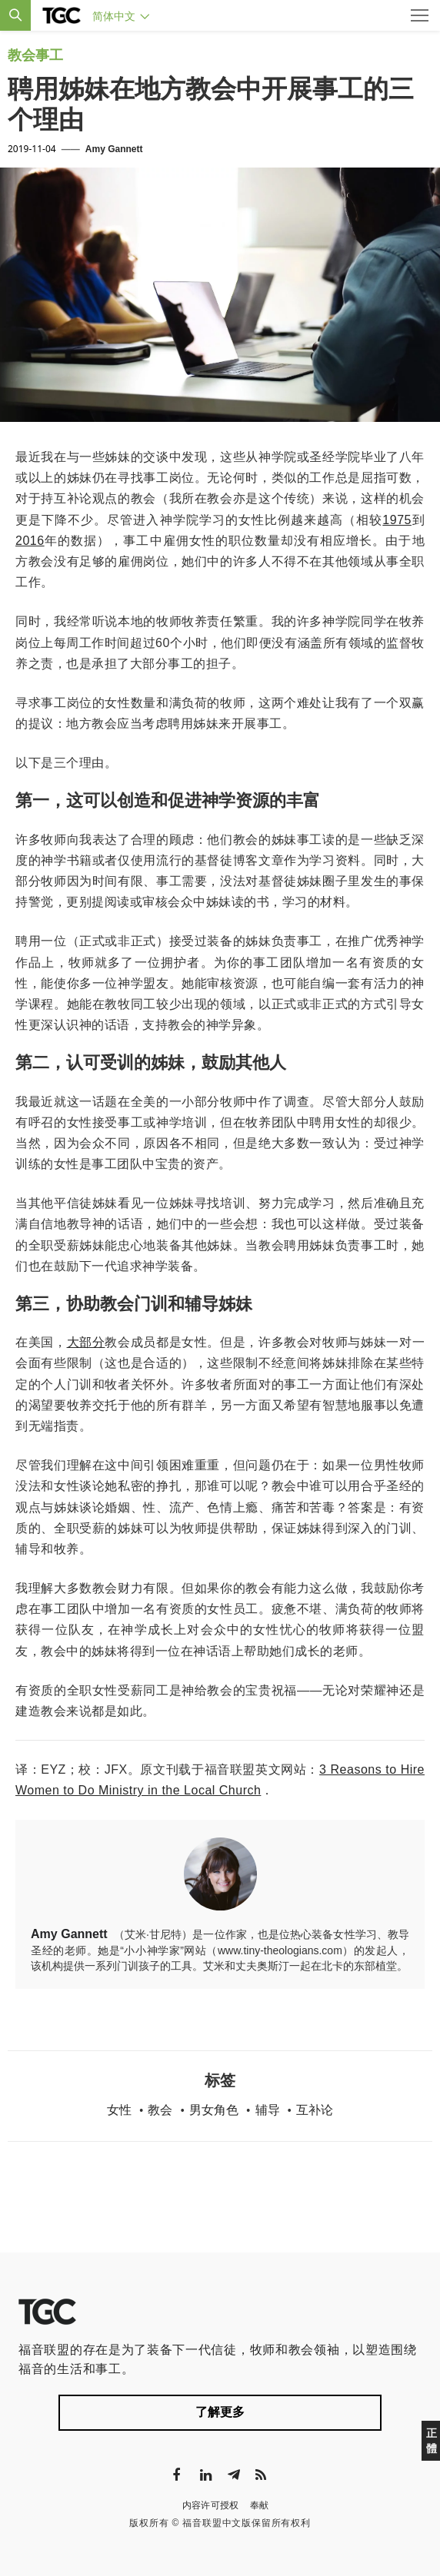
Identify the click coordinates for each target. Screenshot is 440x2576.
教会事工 (35, 55)
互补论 (314, 2109)
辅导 (267, 2109)
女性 (119, 2109)
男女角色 (213, 2109)
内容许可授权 (210, 2505)
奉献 (259, 2505)
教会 (160, 2109)
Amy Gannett (114, 149)
